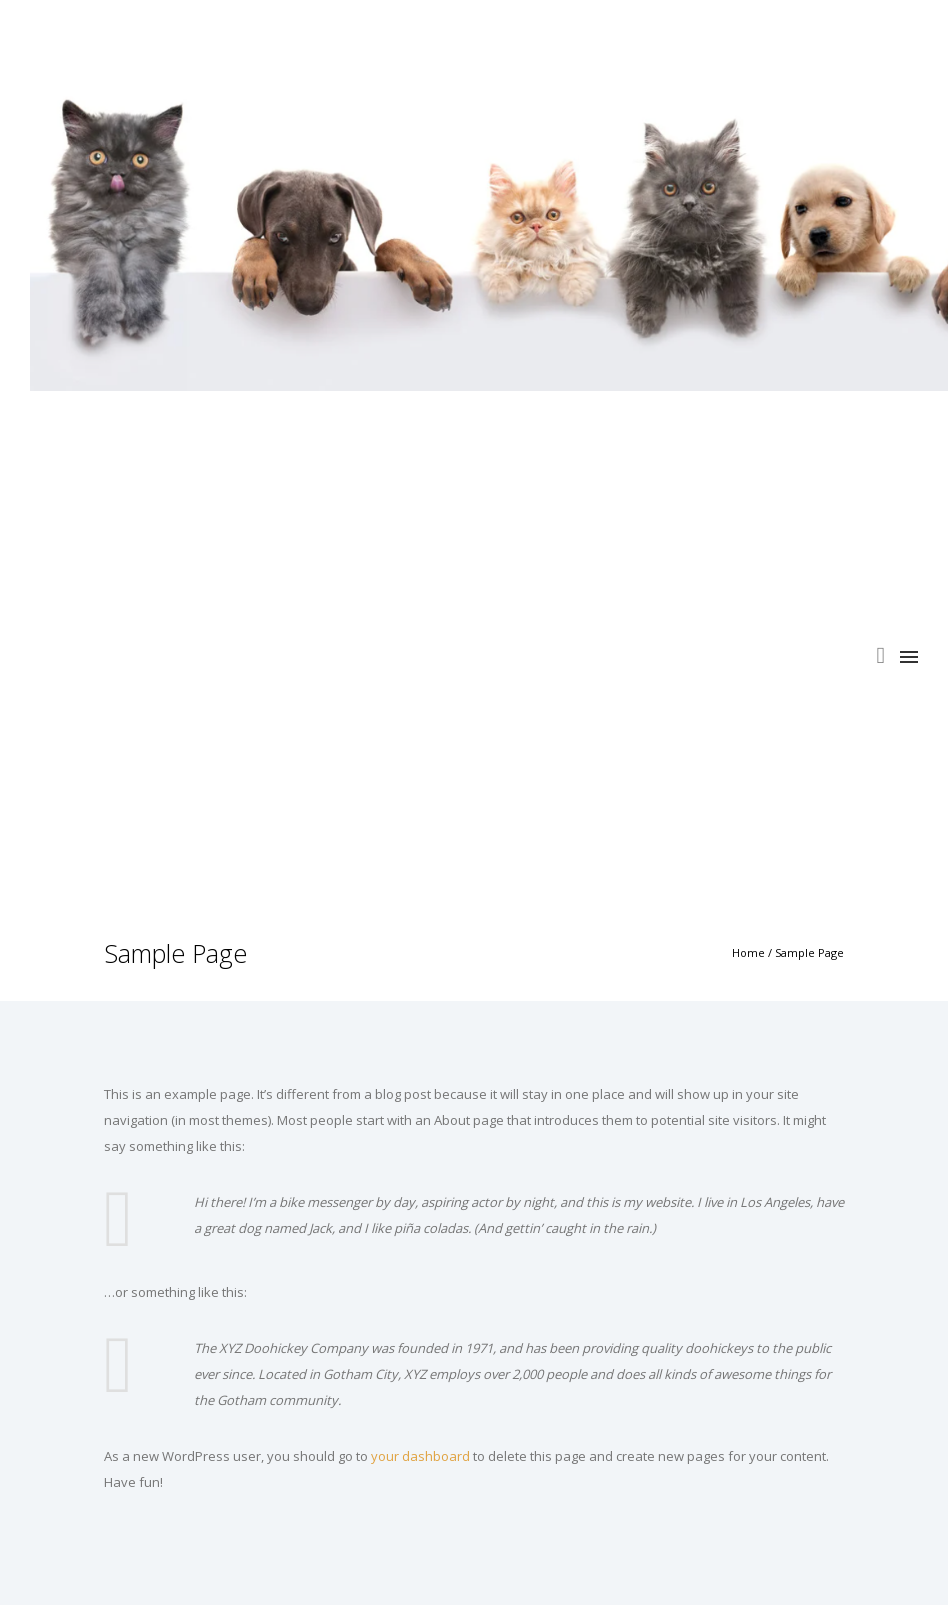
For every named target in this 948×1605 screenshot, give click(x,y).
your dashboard (420, 1456)
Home (748, 952)
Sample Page (809, 952)
